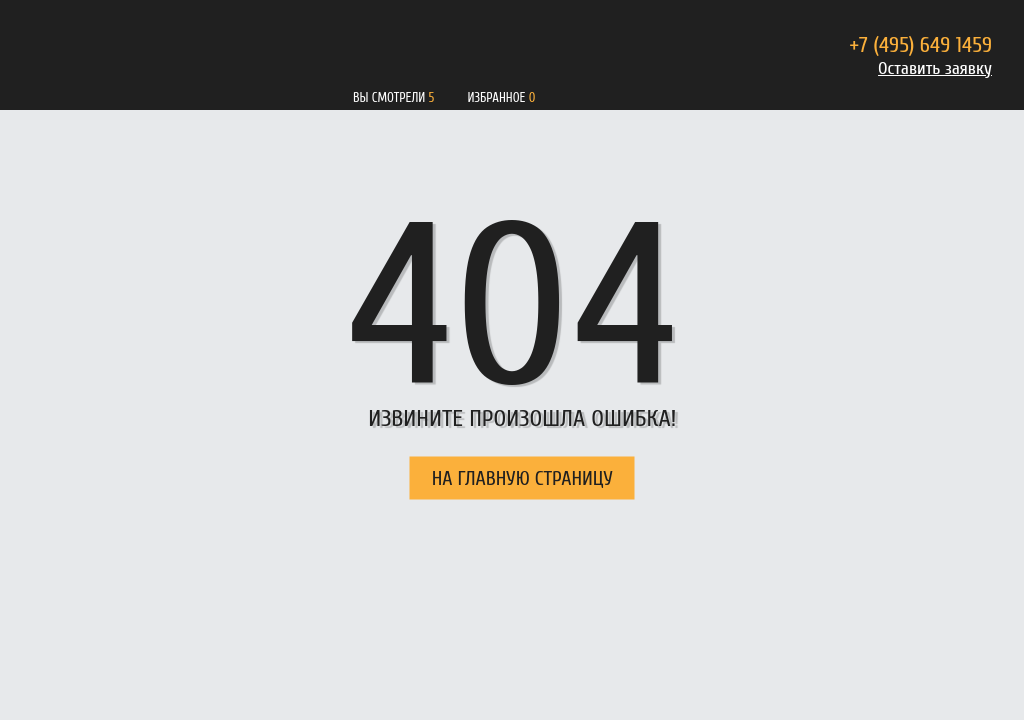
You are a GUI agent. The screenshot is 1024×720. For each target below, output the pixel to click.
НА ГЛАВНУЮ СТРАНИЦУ (522, 478)
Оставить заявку (935, 68)
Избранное (496, 97)
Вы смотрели (389, 97)
